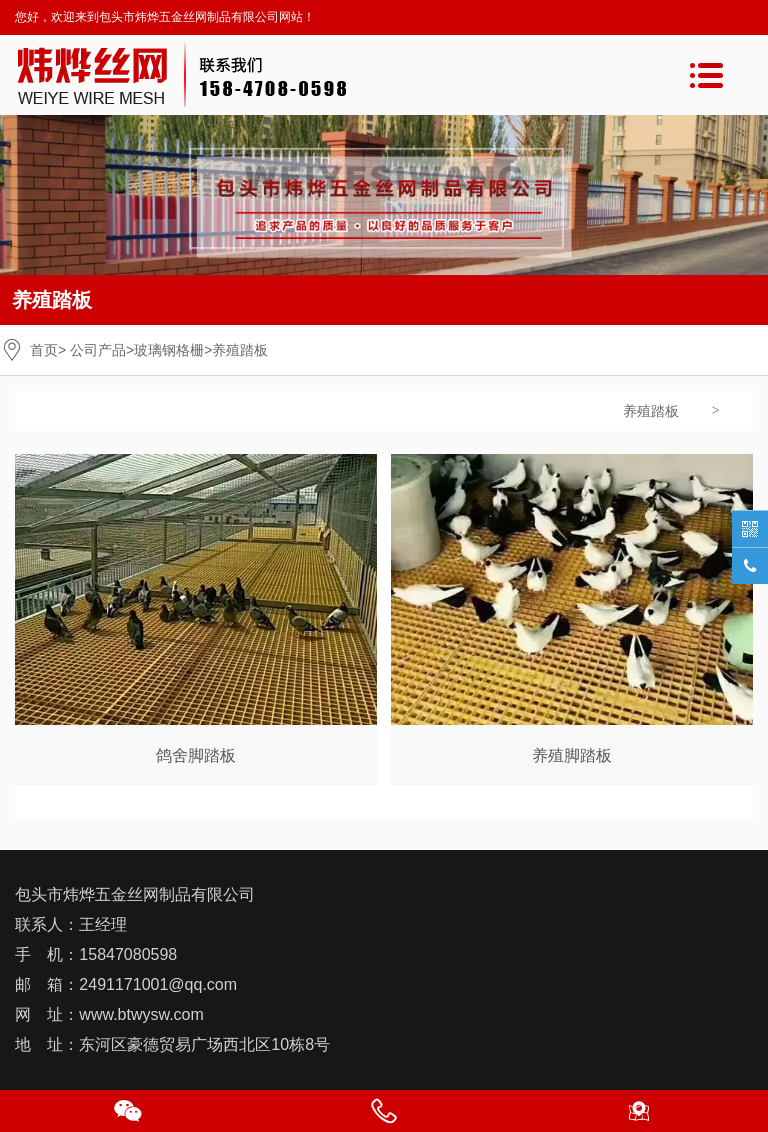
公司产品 (98, 350)
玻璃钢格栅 (169, 350)
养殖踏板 (651, 411)
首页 (44, 350)
